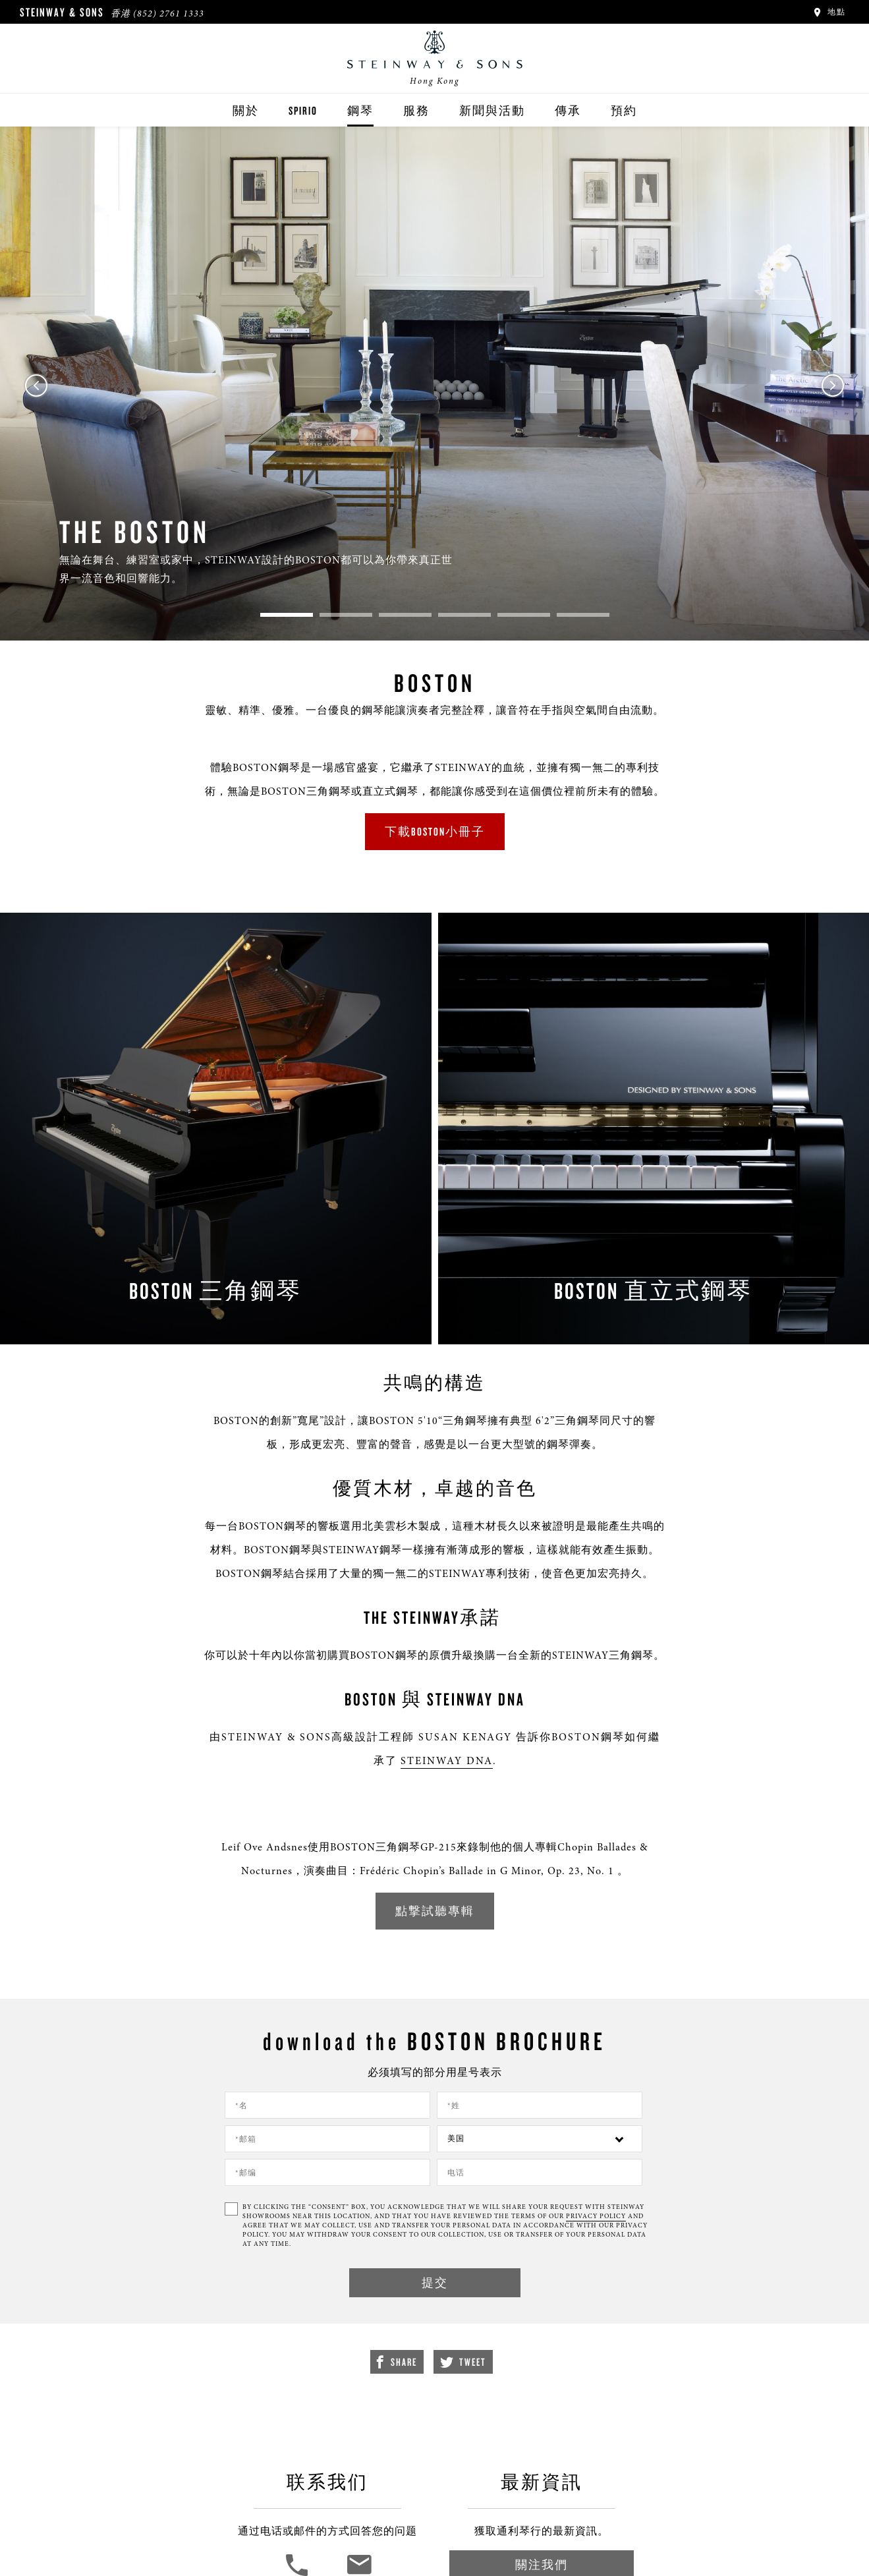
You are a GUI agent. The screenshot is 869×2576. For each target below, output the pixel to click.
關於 (246, 110)
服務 (416, 110)
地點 (829, 12)
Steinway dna (447, 1761)
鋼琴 (360, 110)
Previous (36, 385)
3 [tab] (405, 615)
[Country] (539, 2138)
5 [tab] (523, 615)
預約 (624, 110)
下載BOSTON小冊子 (435, 831)
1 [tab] (286, 615)
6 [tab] (583, 615)
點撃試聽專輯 (434, 1911)
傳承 (568, 110)
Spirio (303, 110)
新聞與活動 (492, 110)
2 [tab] (346, 615)
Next (833, 385)
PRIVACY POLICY (596, 2216)
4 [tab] (464, 615)
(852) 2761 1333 (168, 13)
